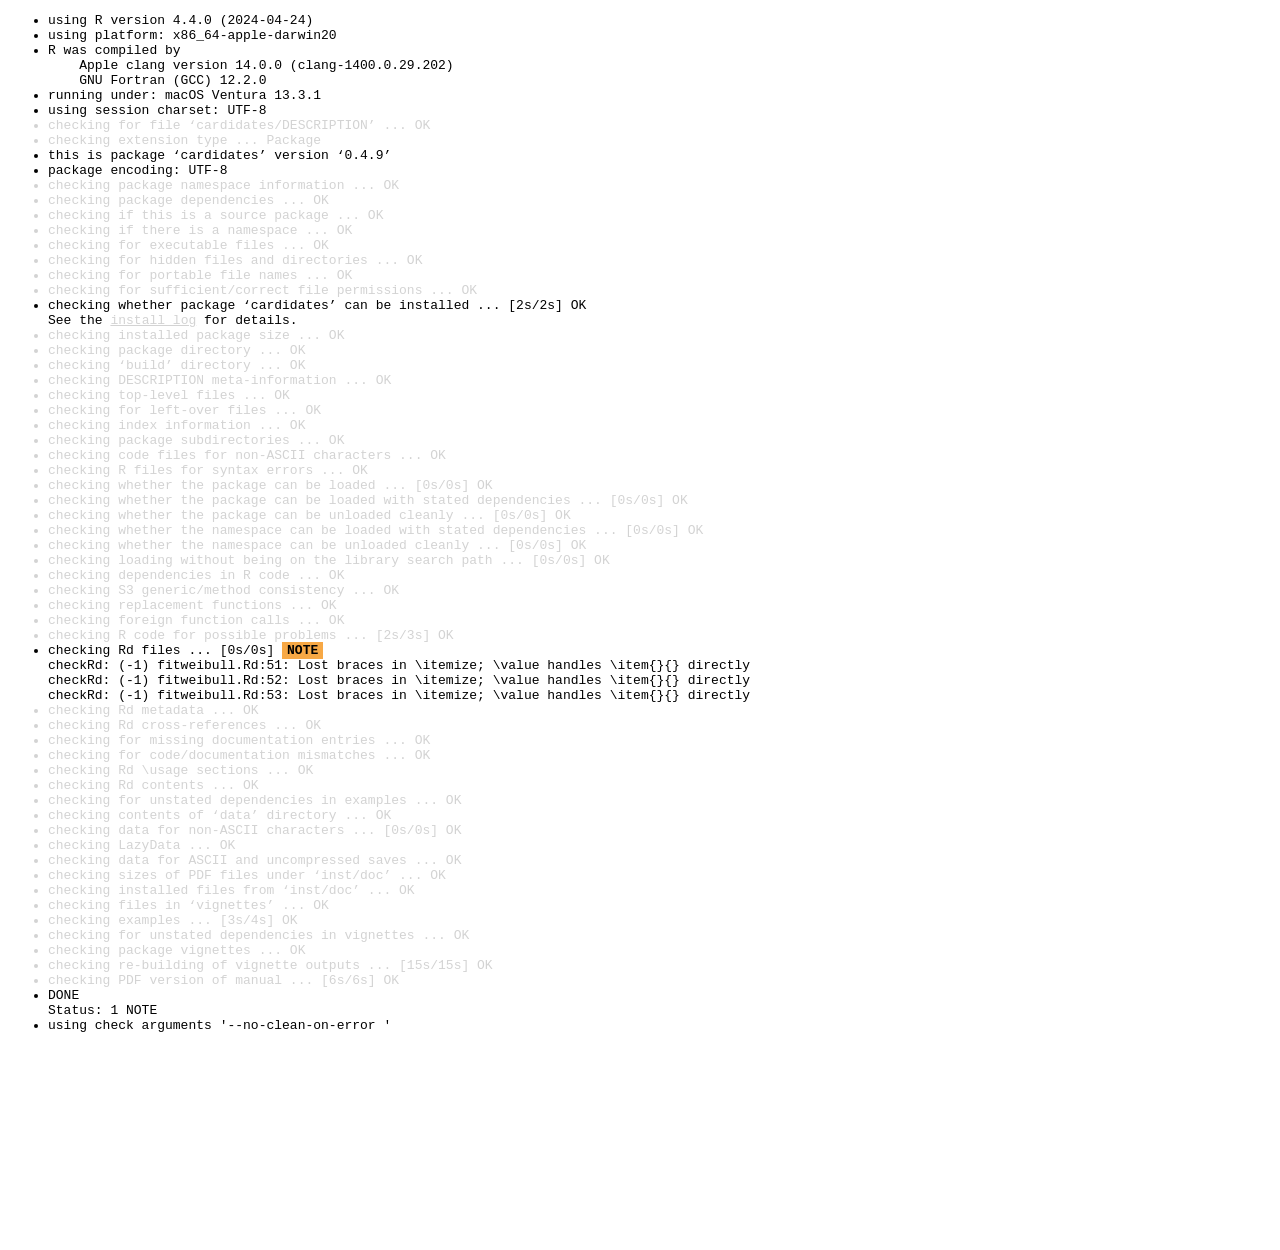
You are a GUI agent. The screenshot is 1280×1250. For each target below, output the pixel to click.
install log (153, 382)
